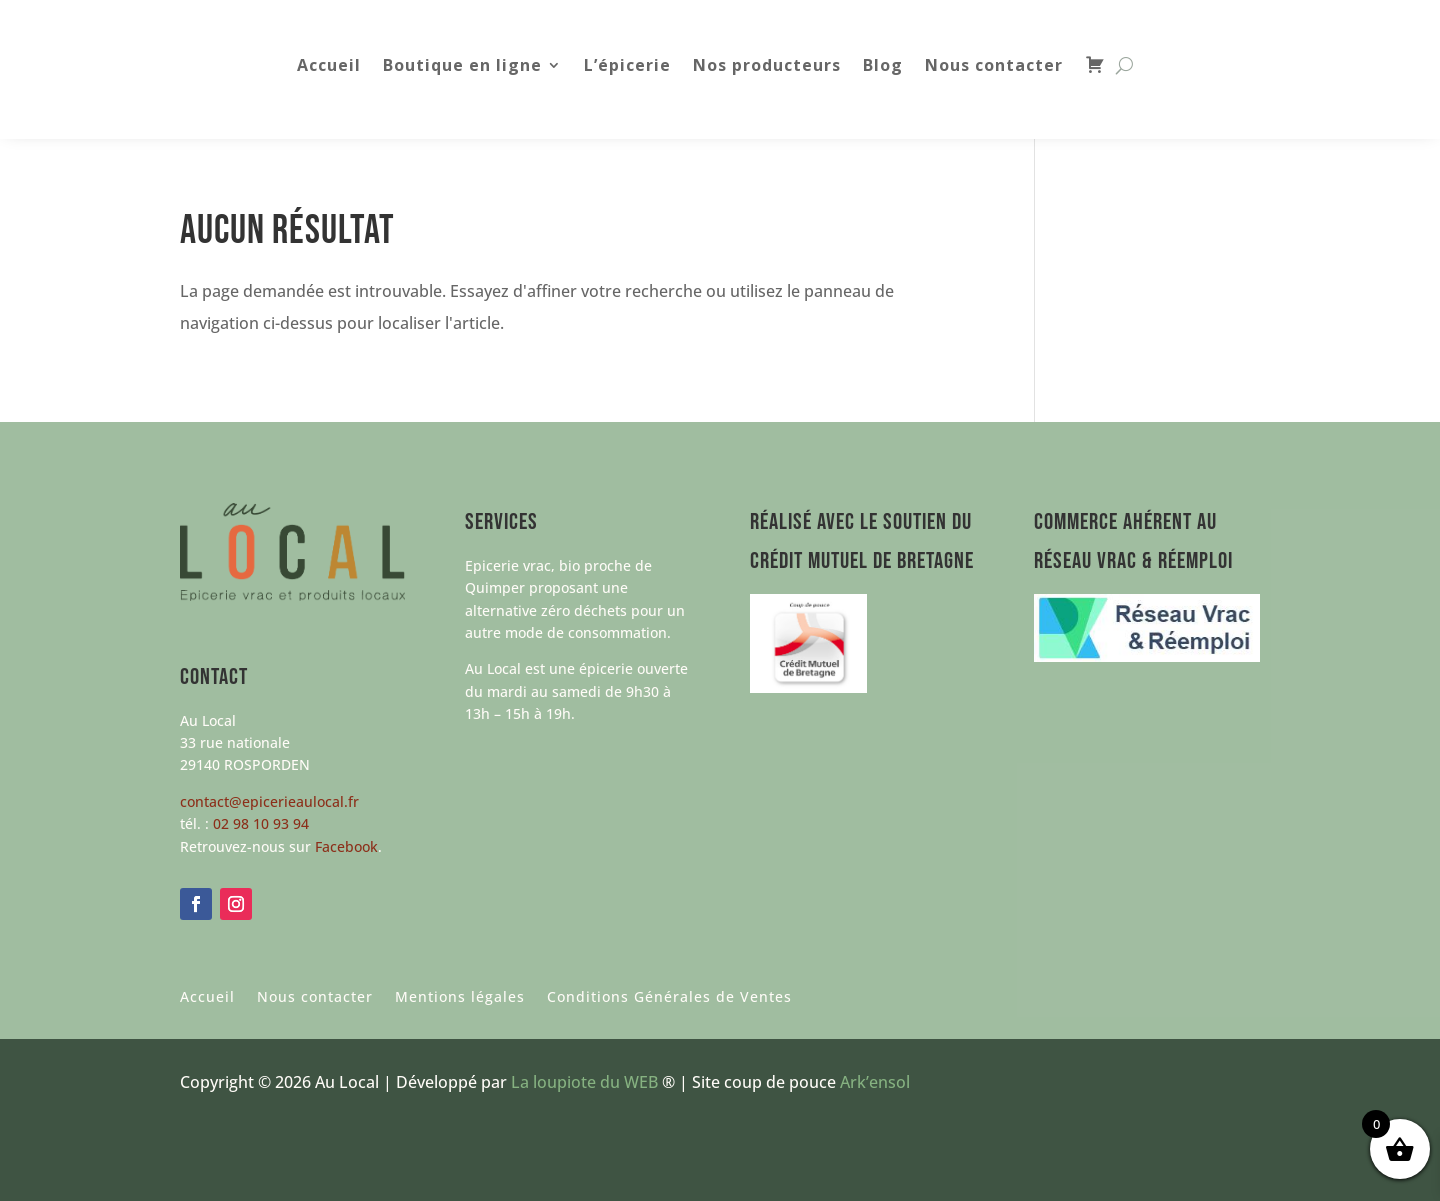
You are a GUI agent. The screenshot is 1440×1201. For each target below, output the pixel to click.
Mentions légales (460, 998)
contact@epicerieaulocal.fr (269, 801)
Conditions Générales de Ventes (669, 998)
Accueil (329, 67)
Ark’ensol (875, 1082)
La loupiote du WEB (584, 1082)
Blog (883, 67)
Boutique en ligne (462, 67)
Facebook (346, 846)
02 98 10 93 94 (261, 823)
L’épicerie (627, 67)
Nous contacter (994, 67)
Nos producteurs (767, 67)
